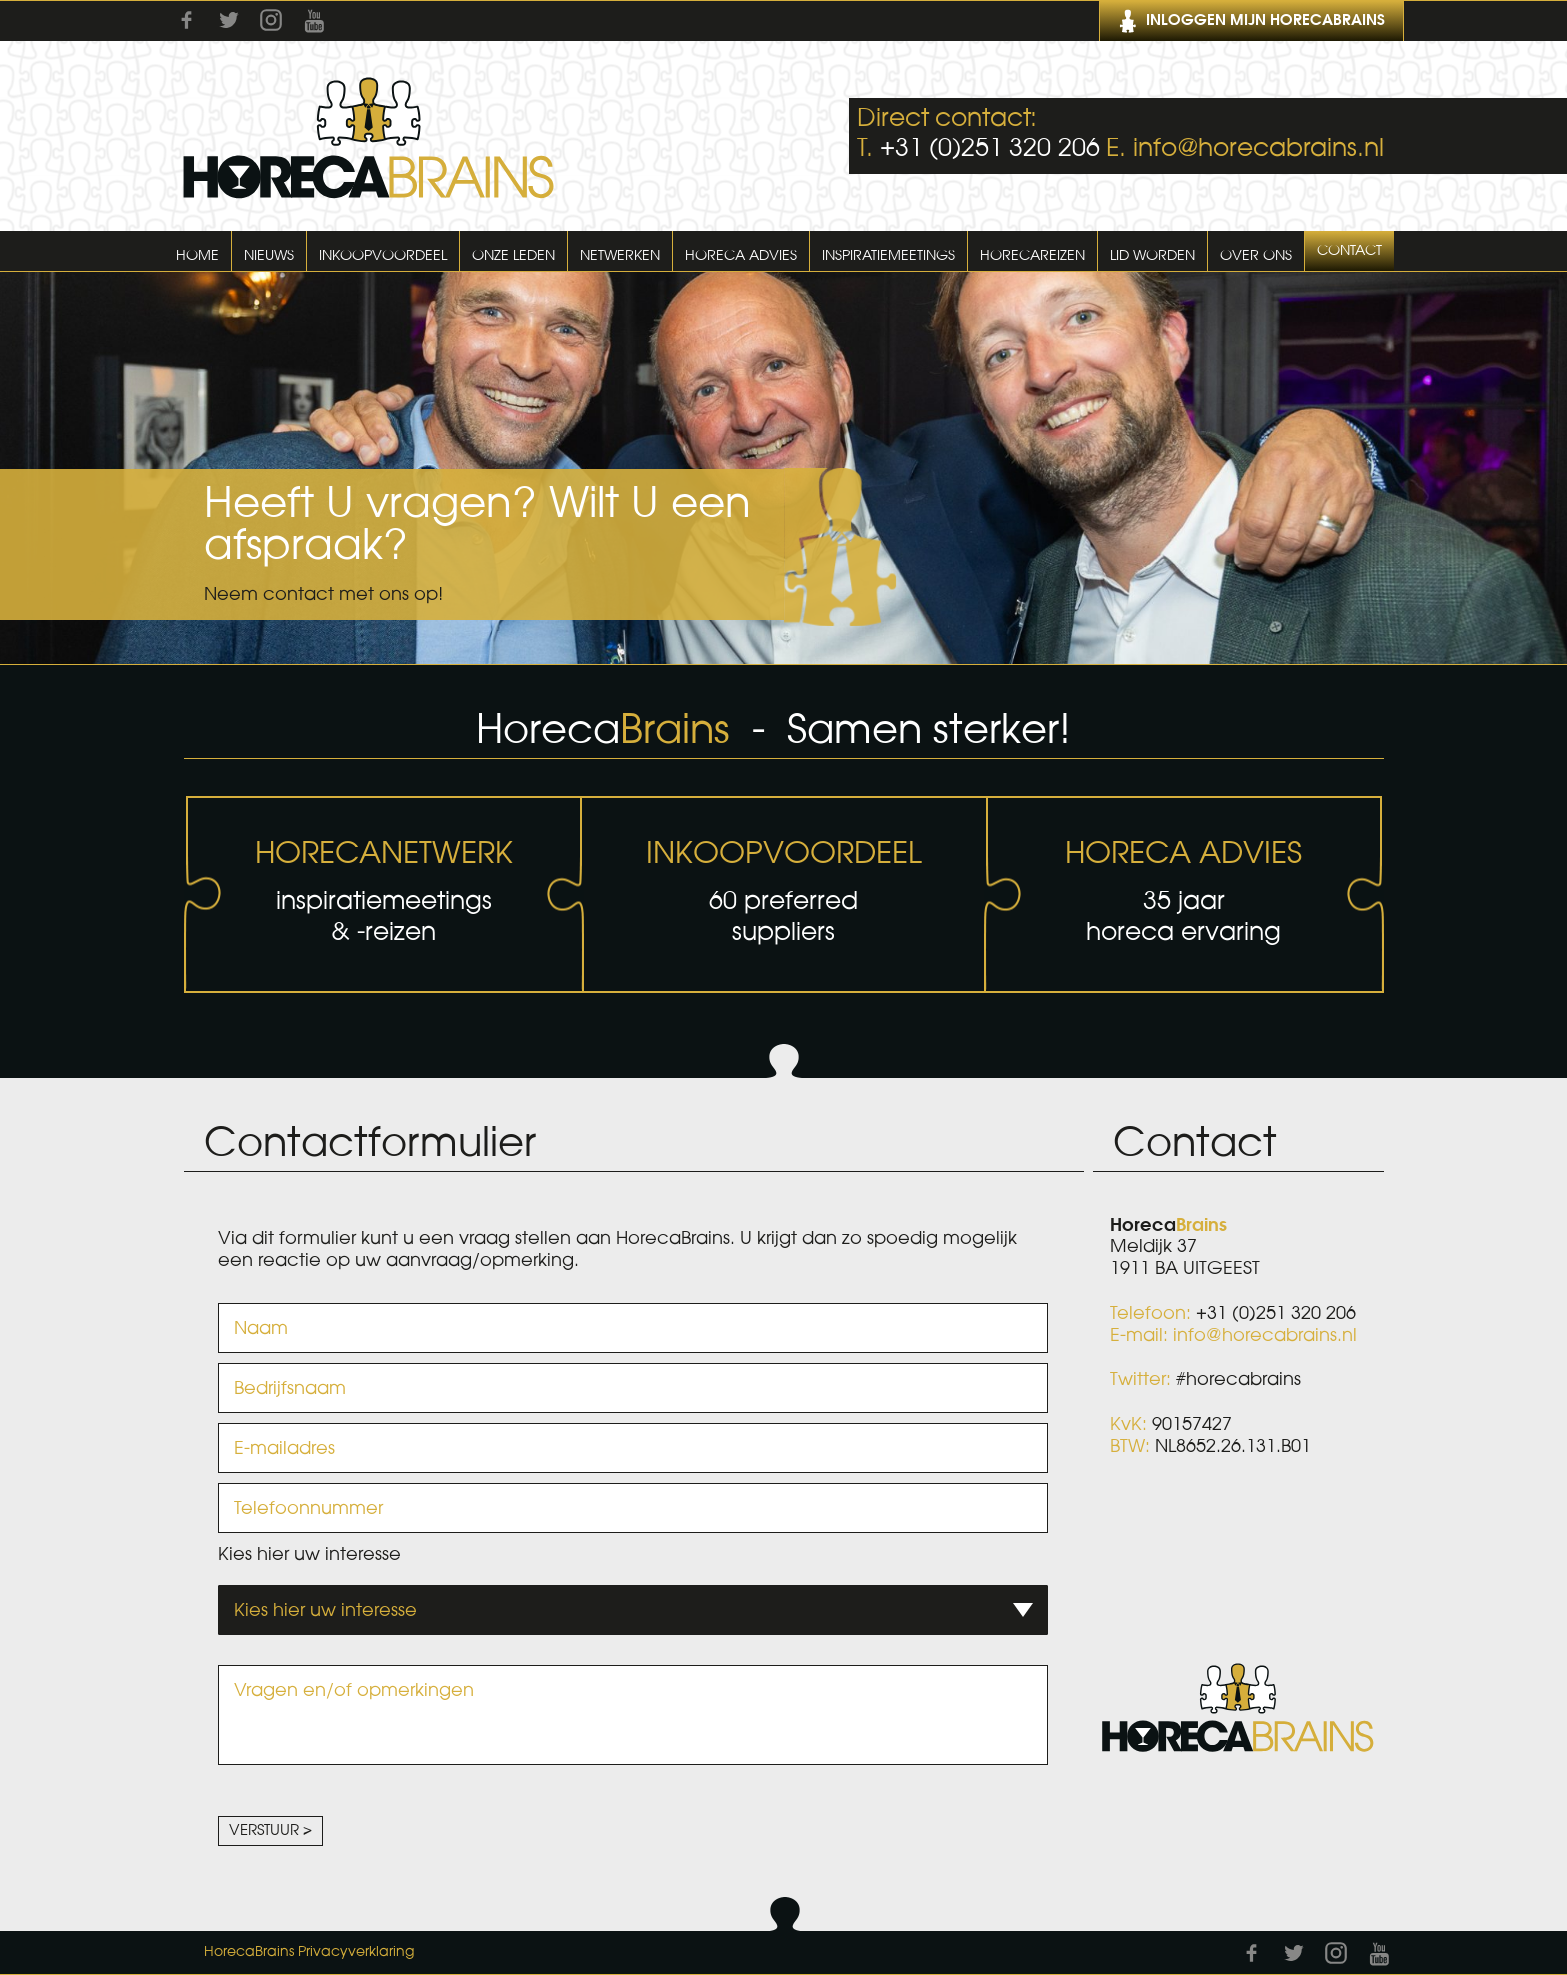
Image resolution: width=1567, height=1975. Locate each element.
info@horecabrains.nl (1258, 148)
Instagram (271, 20)
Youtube (314, 21)
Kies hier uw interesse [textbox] (325, 1610)
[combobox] (633, 1610)
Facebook (187, 20)
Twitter (229, 20)
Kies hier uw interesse (309, 1554)
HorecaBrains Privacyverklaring (309, 1952)
